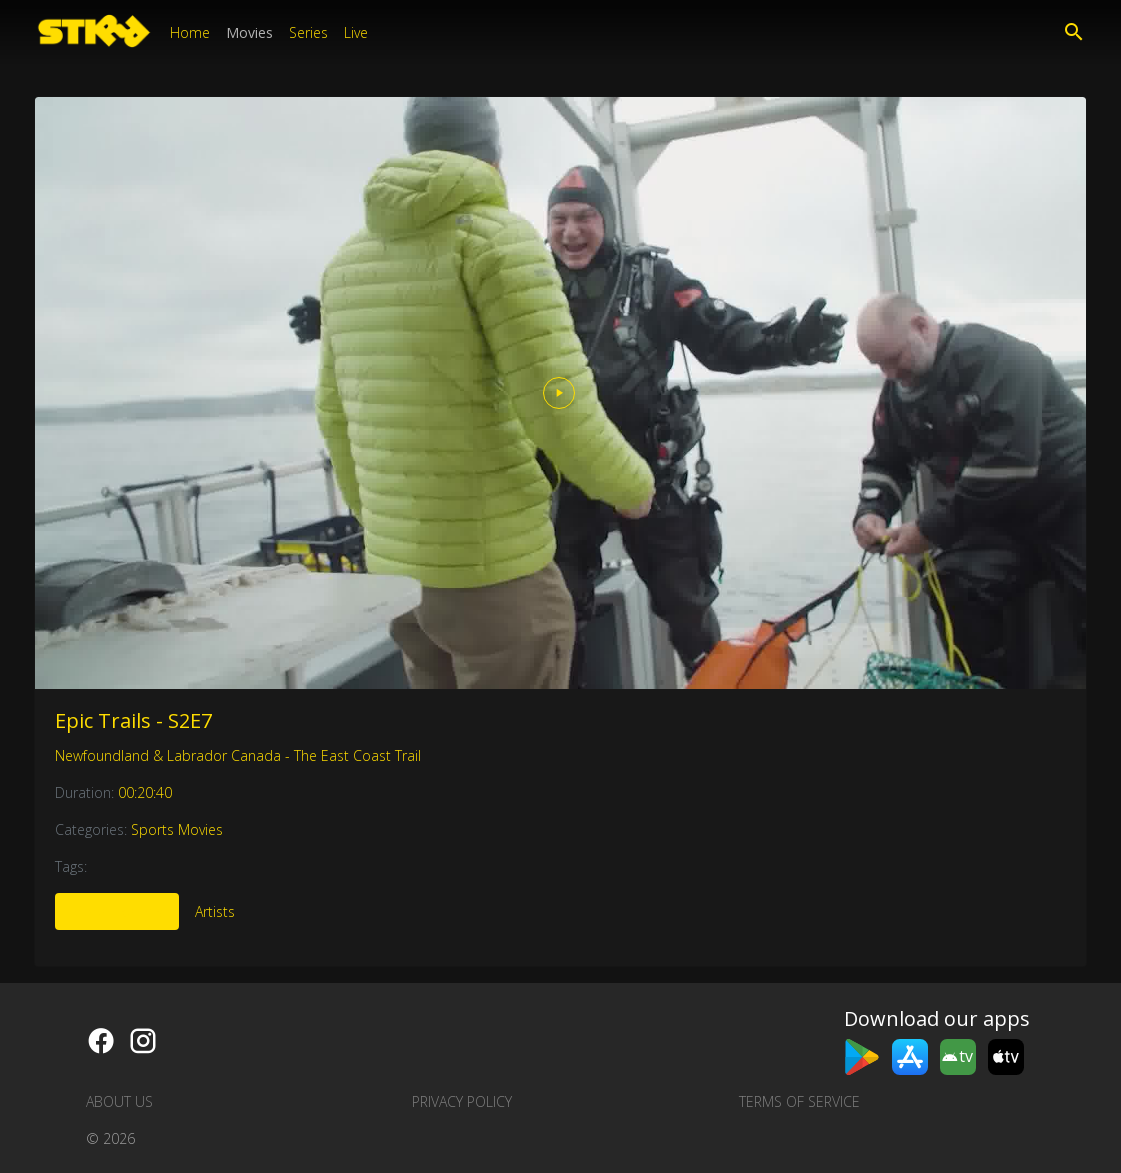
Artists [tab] (215, 911)
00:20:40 (145, 792)
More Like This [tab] (117, 911)
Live (356, 32)
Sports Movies (177, 829)
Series (308, 32)
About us (119, 1101)
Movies (249, 32)
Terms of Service (799, 1101)
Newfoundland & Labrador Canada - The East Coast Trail (238, 755)
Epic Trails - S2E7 (133, 720)
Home (190, 32)
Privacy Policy (462, 1101)
